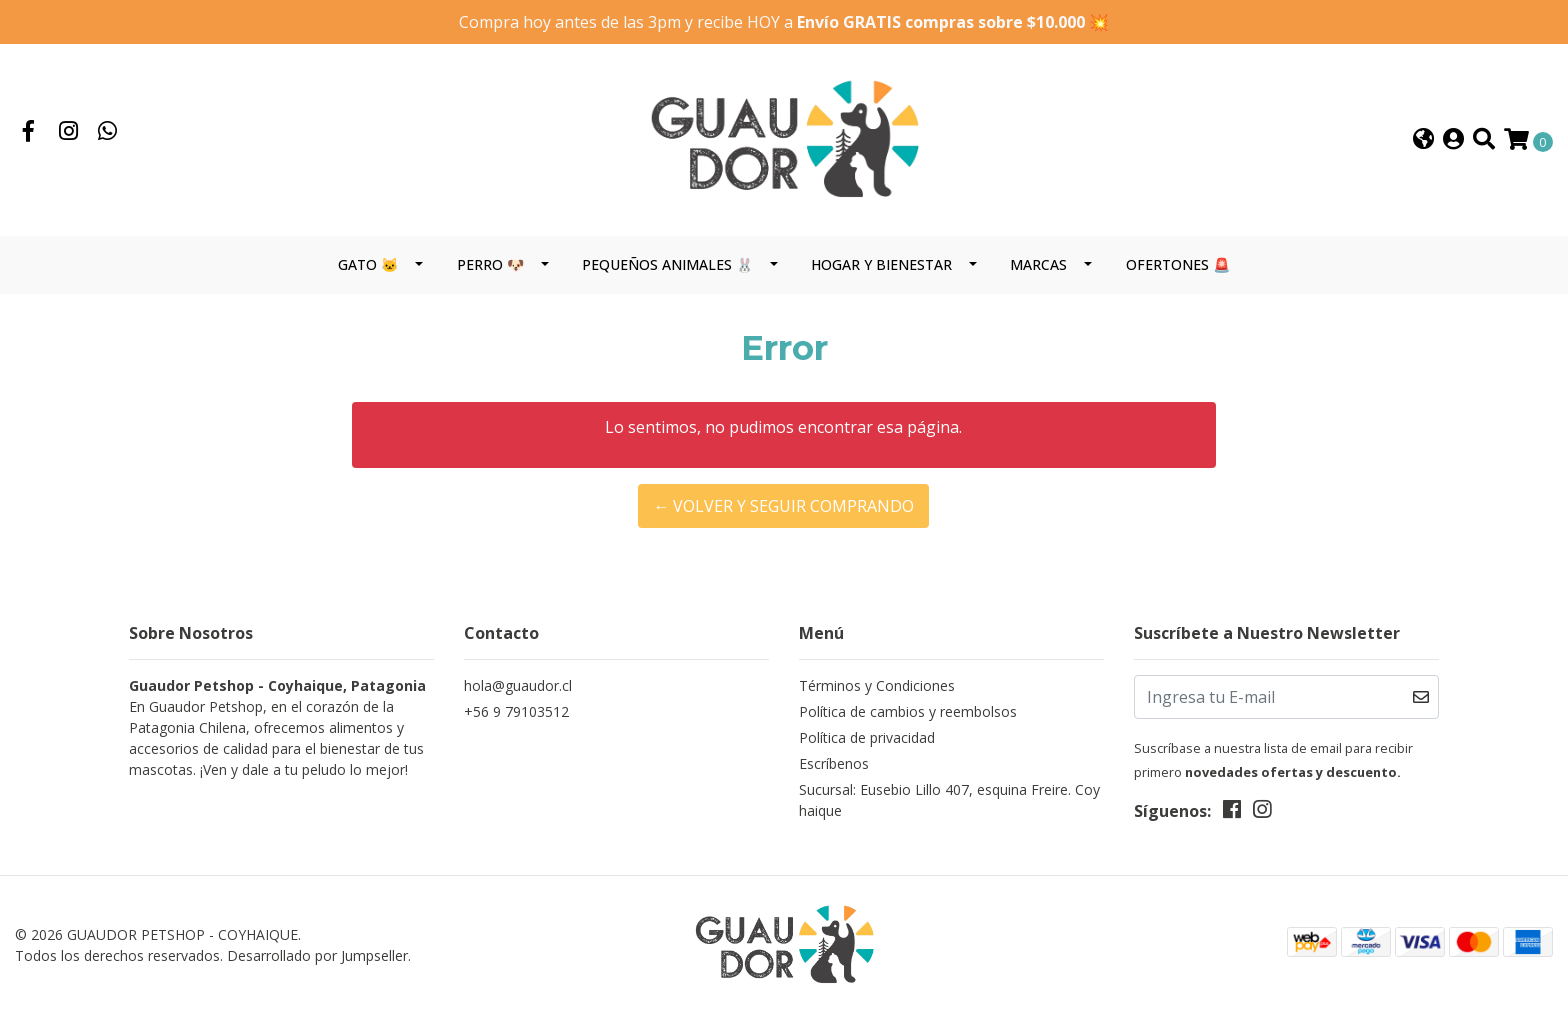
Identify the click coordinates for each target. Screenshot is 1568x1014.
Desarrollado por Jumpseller (317, 955)
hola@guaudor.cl (518, 685)
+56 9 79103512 (516, 711)
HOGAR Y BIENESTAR (881, 264)
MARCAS (1038, 264)
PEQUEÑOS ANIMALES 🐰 (667, 264)
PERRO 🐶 (490, 264)
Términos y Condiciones (877, 685)
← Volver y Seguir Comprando (783, 506)
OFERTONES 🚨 (1178, 264)
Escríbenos (834, 763)
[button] (1423, 140)
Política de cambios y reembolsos (908, 711)
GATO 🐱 (368, 264)
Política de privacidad (867, 737)
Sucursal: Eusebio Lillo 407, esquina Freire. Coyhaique (949, 800)
